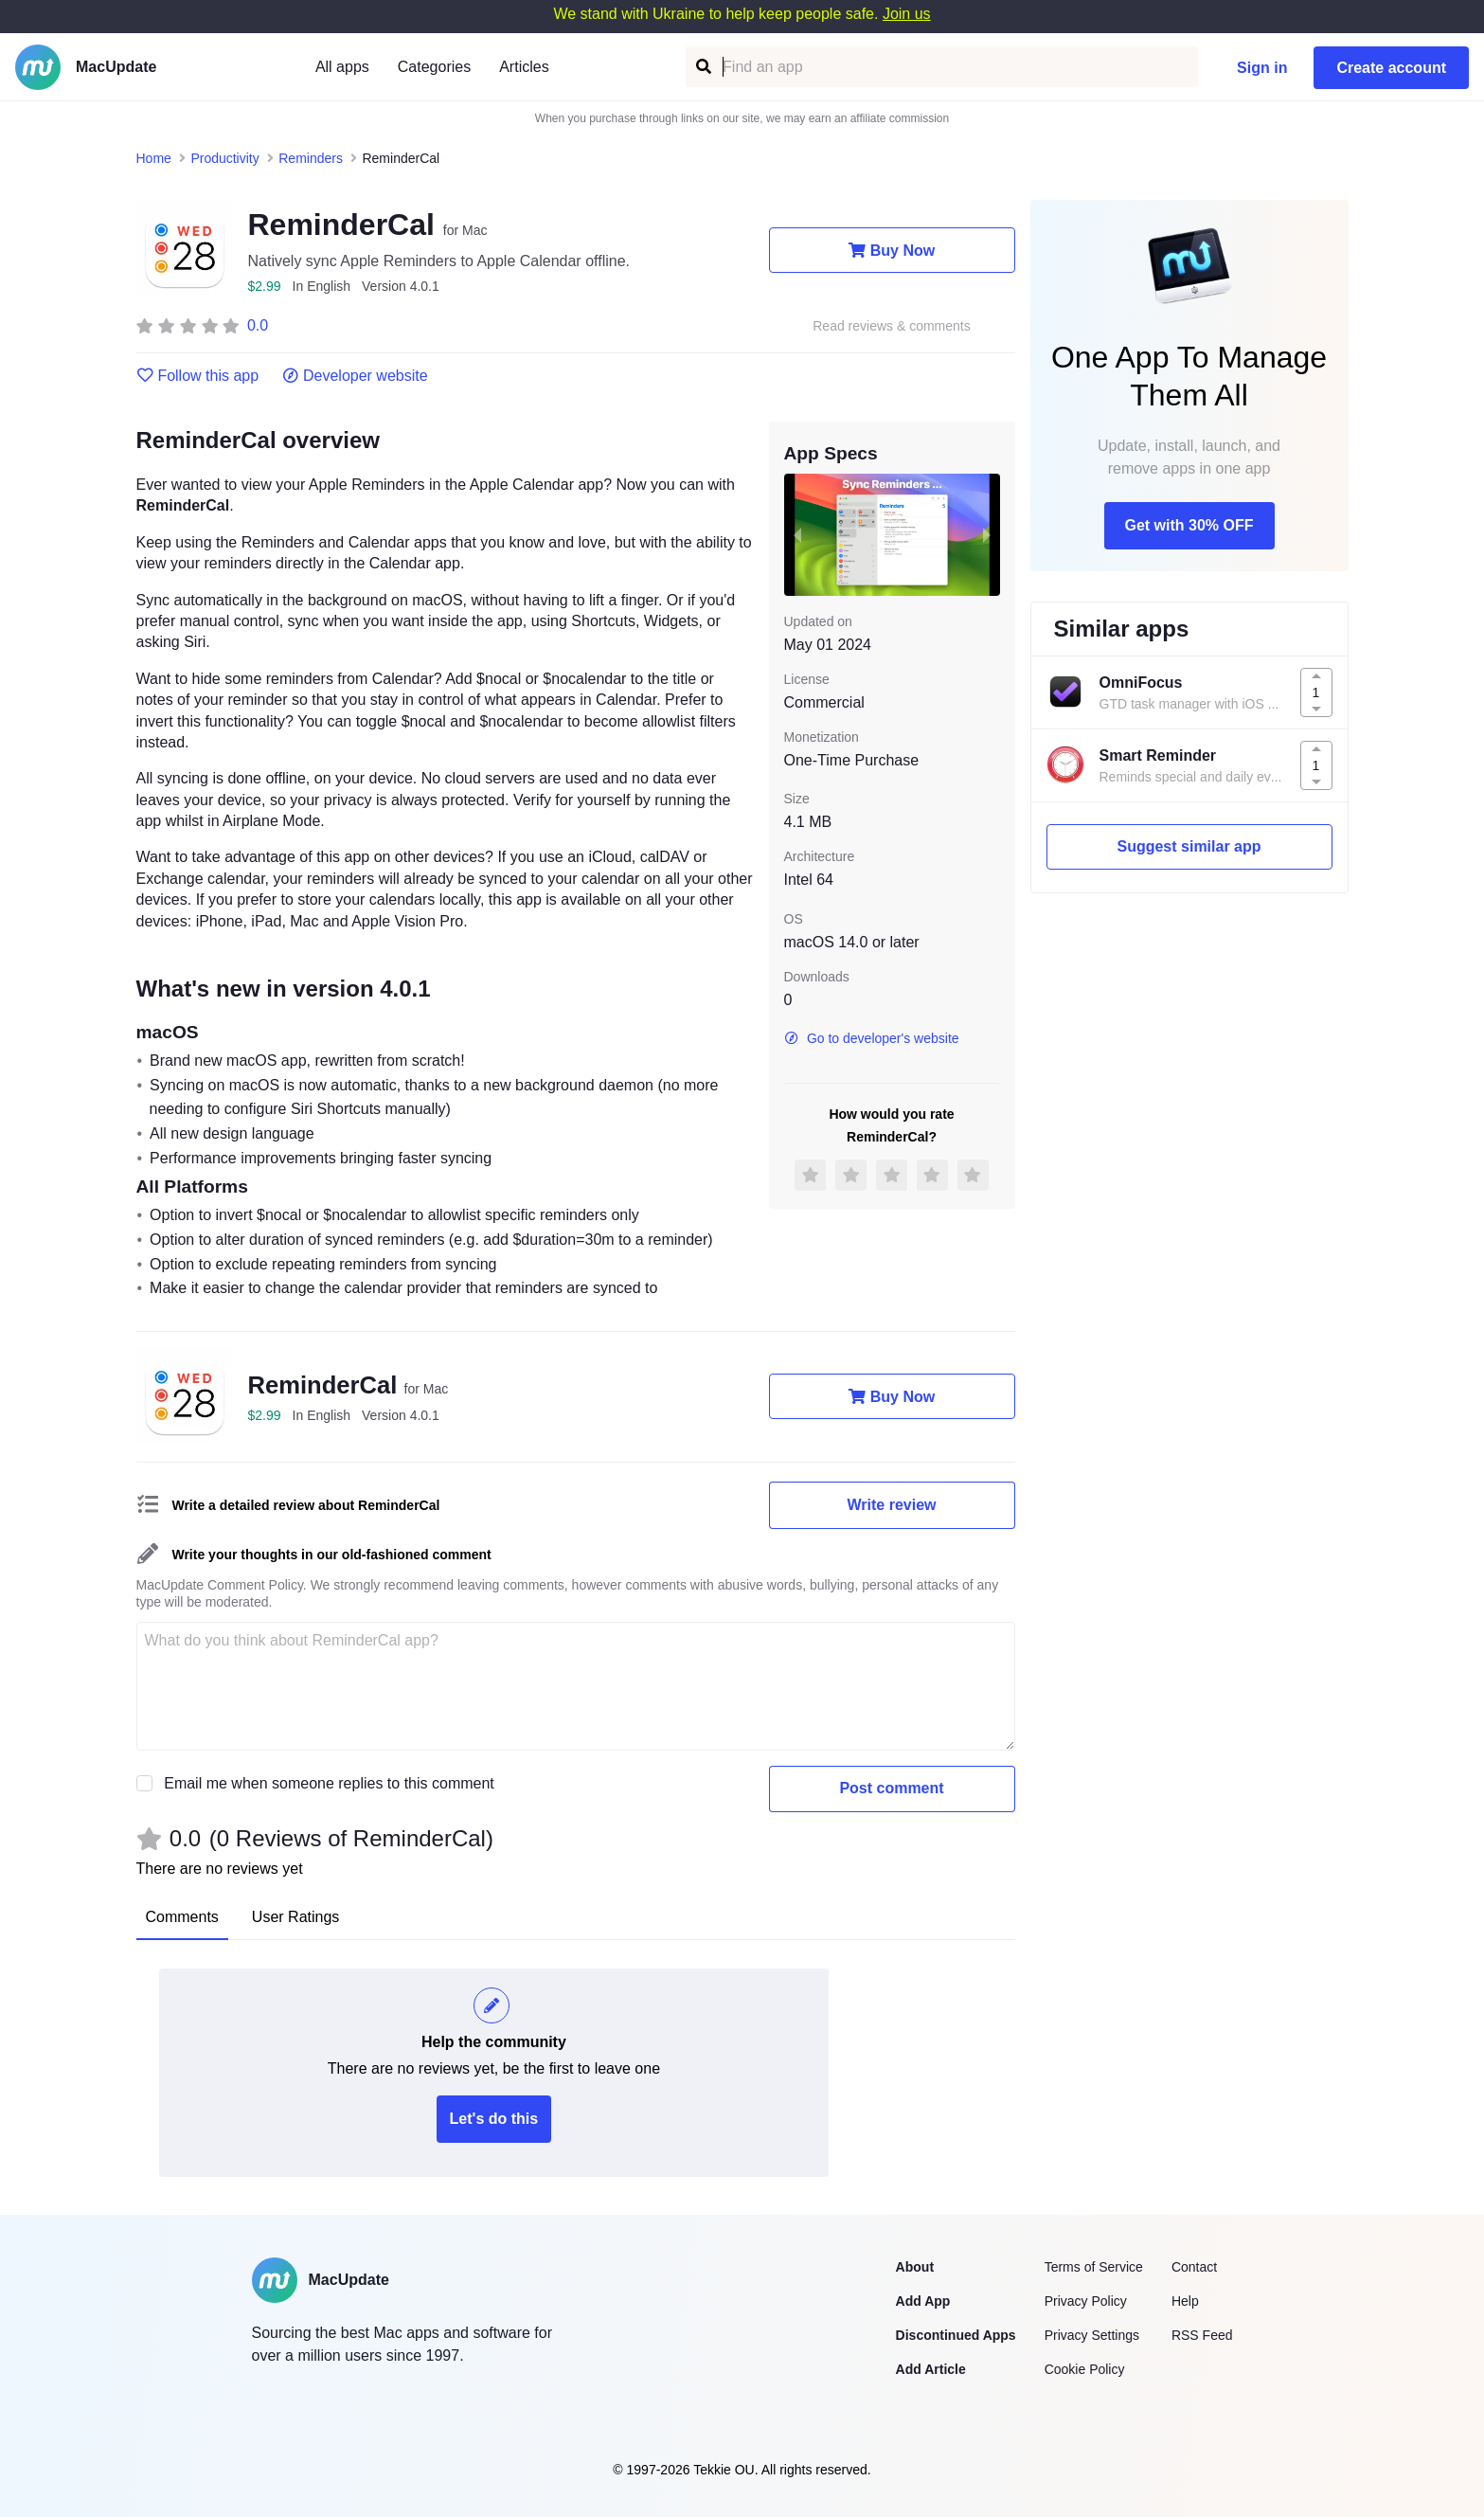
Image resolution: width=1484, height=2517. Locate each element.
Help (1185, 2301)
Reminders (310, 158)
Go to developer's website (871, 1038)
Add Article (931, 2369)
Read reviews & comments (892, 326)
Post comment (891, 1788)
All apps (342, 67)
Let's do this (494, 2119)
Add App (923, 2301)
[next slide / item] (987, 534)
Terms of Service (1094, 2266)
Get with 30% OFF (1188, 525)
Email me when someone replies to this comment (329, 1783)
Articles (523, 67)
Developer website (354, 376)
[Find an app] (702, 67)
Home (153, 158)
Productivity (224, 158)
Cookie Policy (1085, 2369)
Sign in (1262, 68)
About (915, 2266)
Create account (1391, 68)
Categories (434, 67)
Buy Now (892, 250)
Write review (892, 1505)
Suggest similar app (1189, 846)
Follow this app (197, 376)
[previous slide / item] (797, 534)
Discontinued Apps (956, 2335)
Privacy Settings (1092, 2335)
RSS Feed (1202, 2335)
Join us (907, 14)
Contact (1194, 2266)
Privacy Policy (1086, 2301)
